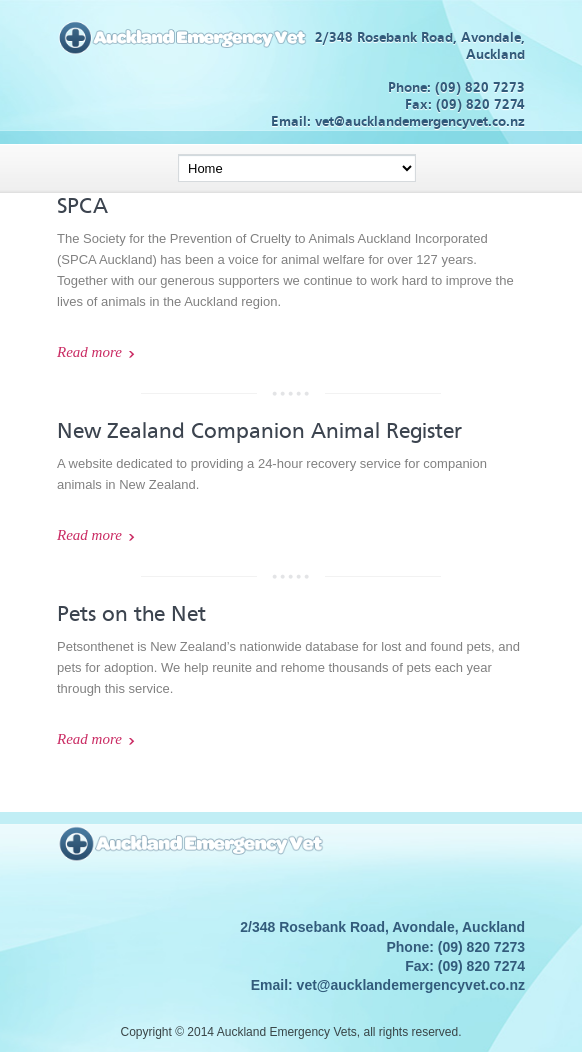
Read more (89, 352)
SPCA (82, 206)
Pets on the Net (131, 614)
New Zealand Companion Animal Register (259, 431)
